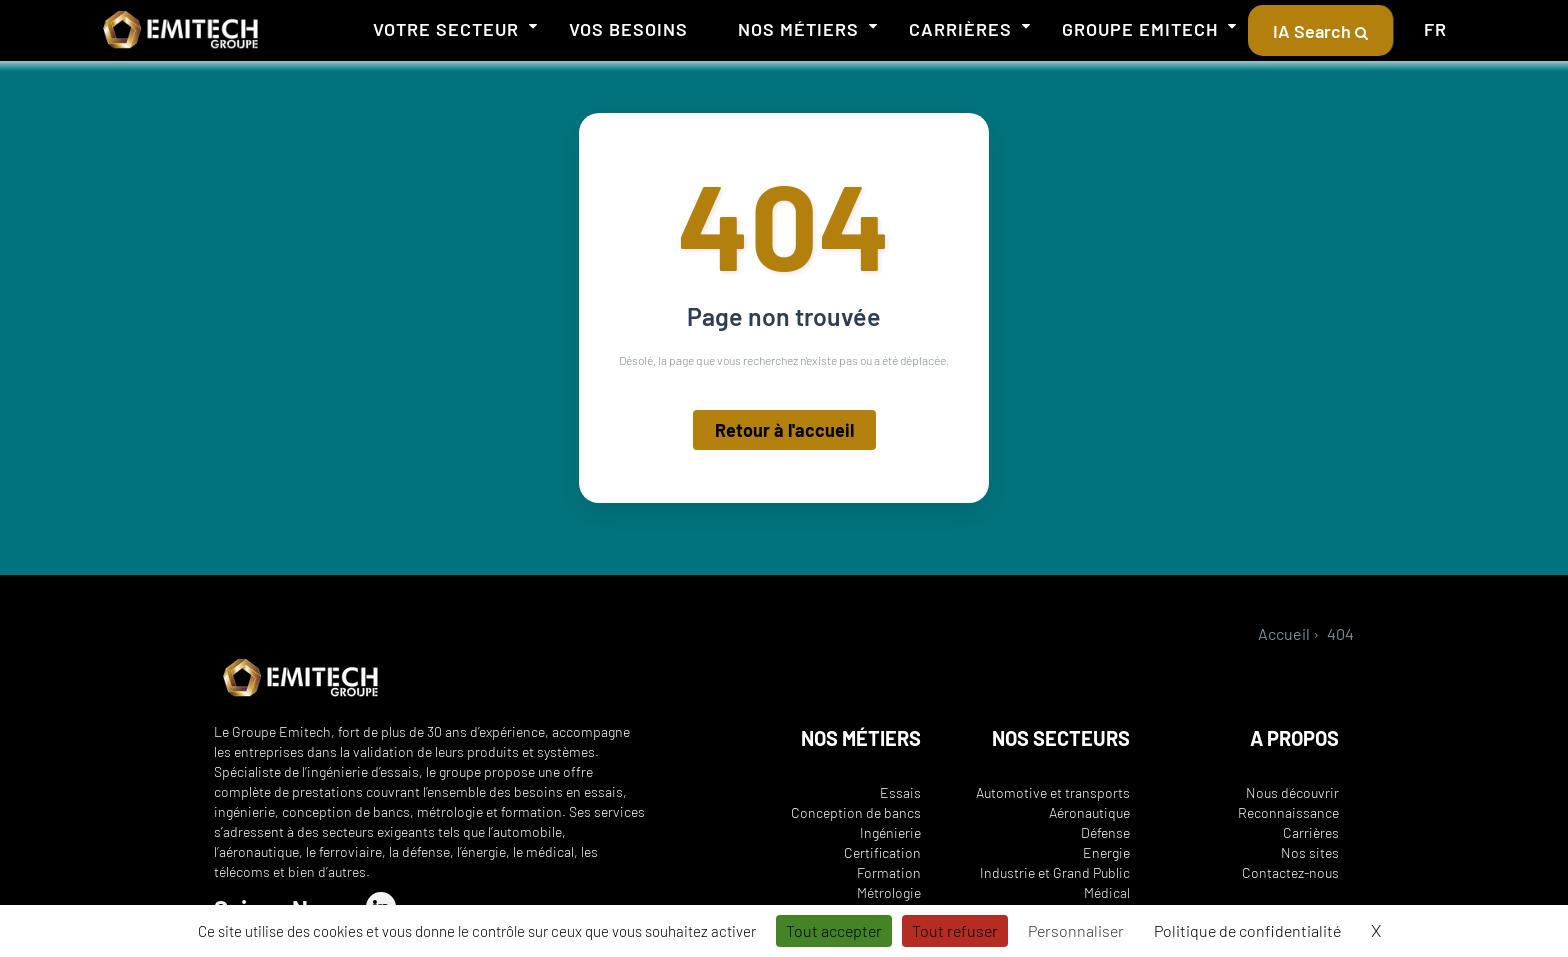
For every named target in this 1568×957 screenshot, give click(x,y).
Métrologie (889, 892)
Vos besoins (628, 29)
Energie (1106, 852)
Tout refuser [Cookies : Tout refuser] (955, 930)
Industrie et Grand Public (1055, 872)
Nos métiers (798, 29)
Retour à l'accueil (784, 432)
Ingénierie (890, 832)
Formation (889, 872)
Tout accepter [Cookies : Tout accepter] (834, 930)
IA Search (1320, 31)
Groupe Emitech (1140, 29)
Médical (1107, 892)
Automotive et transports (1053, 792)
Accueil (1284, 633)
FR (1435, 29)
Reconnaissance (1288, 812)
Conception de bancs (856, 812)
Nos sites (1310, 852)
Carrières (960, 29)
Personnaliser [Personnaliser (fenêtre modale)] (1076, 930)
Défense (1105, 832)
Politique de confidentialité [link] (1247, 930)
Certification (882, 852)
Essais (900, 792)
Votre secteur (446, 29)
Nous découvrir (1292, 792)
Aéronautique (1089, 812)
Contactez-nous (1290, 872)
